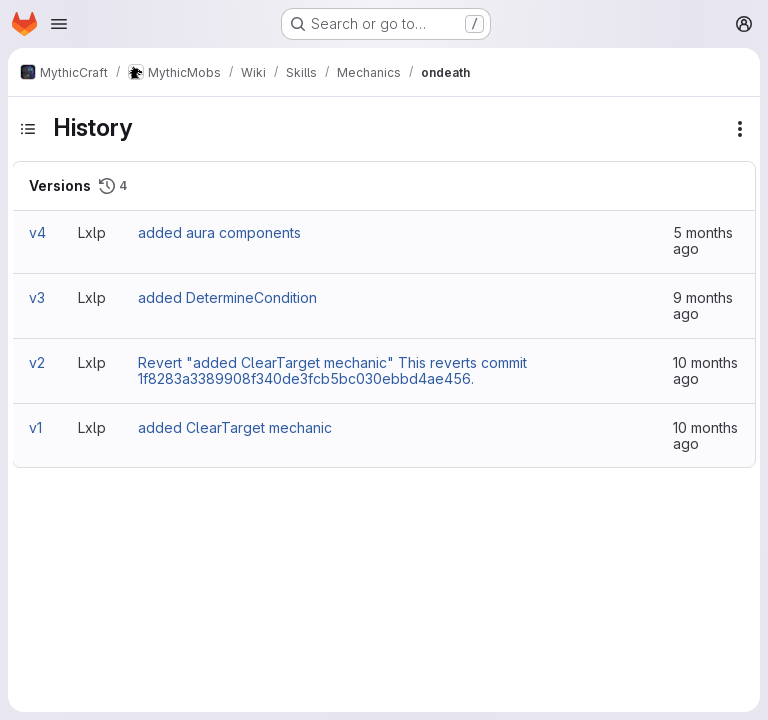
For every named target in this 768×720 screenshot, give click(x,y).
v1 (35, 427)
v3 (37, 297)
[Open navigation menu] (59, 24)
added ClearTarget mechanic (235, 427)
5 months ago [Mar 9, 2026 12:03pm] (703, 240)
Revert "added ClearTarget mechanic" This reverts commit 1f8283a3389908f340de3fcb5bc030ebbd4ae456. (332, 370)
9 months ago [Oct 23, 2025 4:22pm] (703, 305)
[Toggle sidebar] (28, 129)
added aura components (219, 232)
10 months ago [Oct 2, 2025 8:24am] (705, 370)
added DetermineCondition (227, 297)
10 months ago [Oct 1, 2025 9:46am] (705, 435)
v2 (37, 362)
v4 (37, 232)
